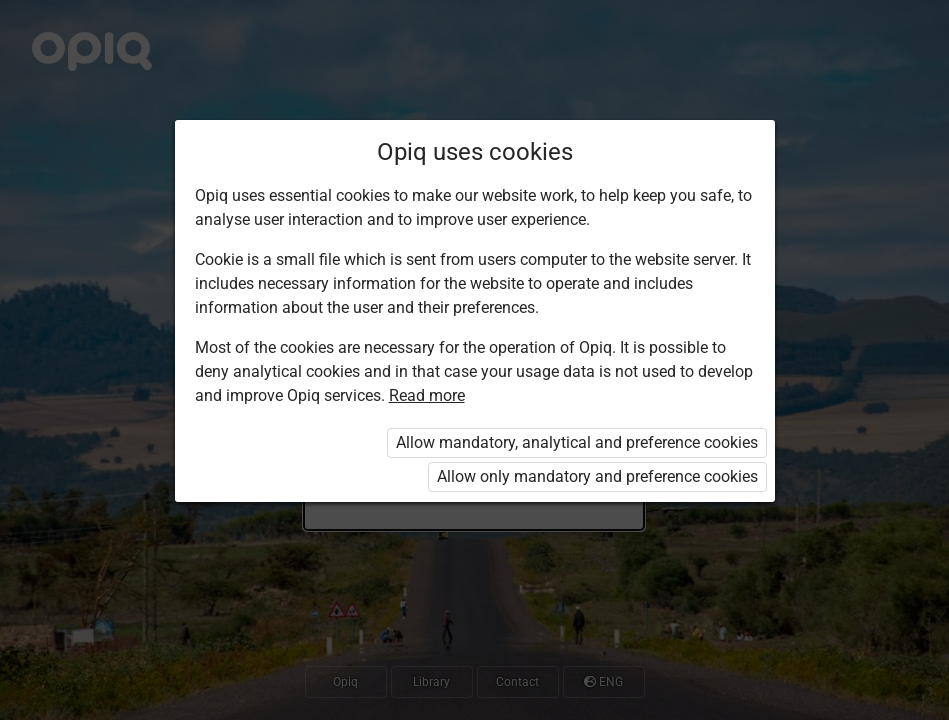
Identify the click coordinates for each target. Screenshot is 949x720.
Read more (427, 395)
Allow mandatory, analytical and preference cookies (577, 442)
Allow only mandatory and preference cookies (597, 476)
